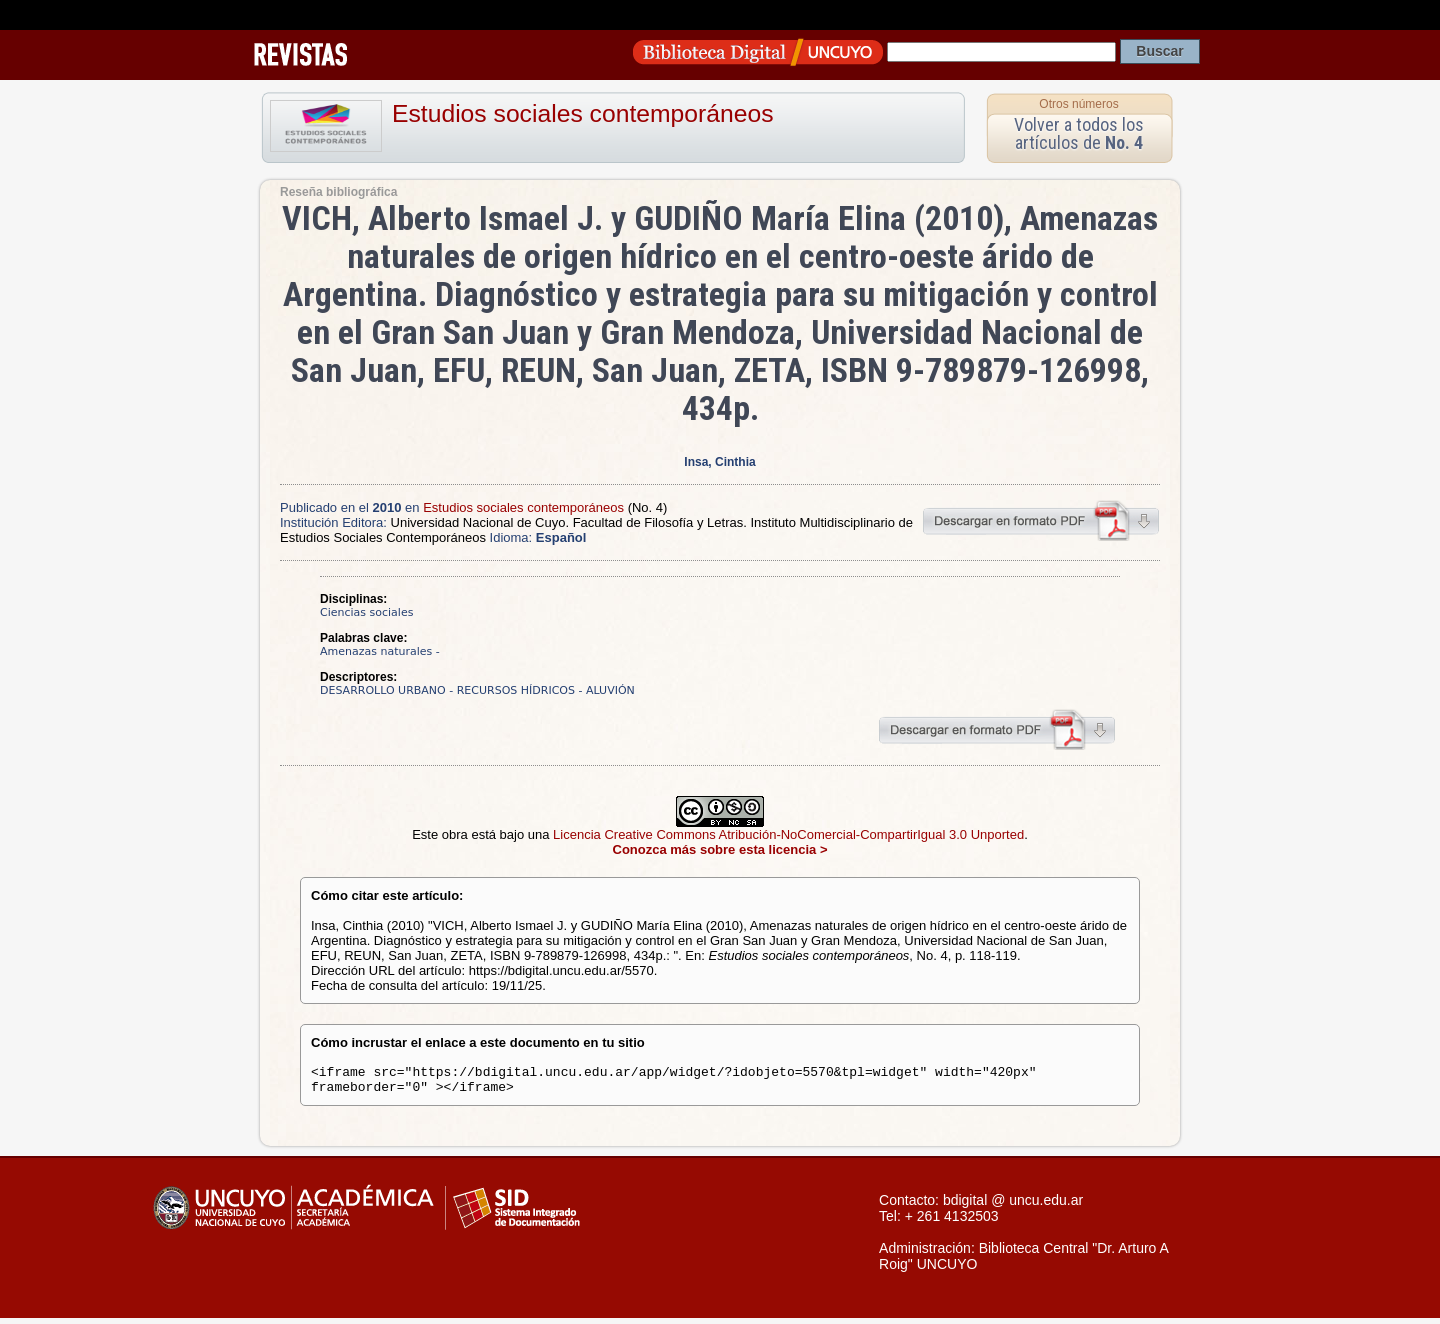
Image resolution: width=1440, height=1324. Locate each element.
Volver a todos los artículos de (1079, 133)
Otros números (1078, 104)
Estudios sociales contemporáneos (583, 113)
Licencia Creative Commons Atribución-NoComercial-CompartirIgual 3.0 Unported (788, 834)
